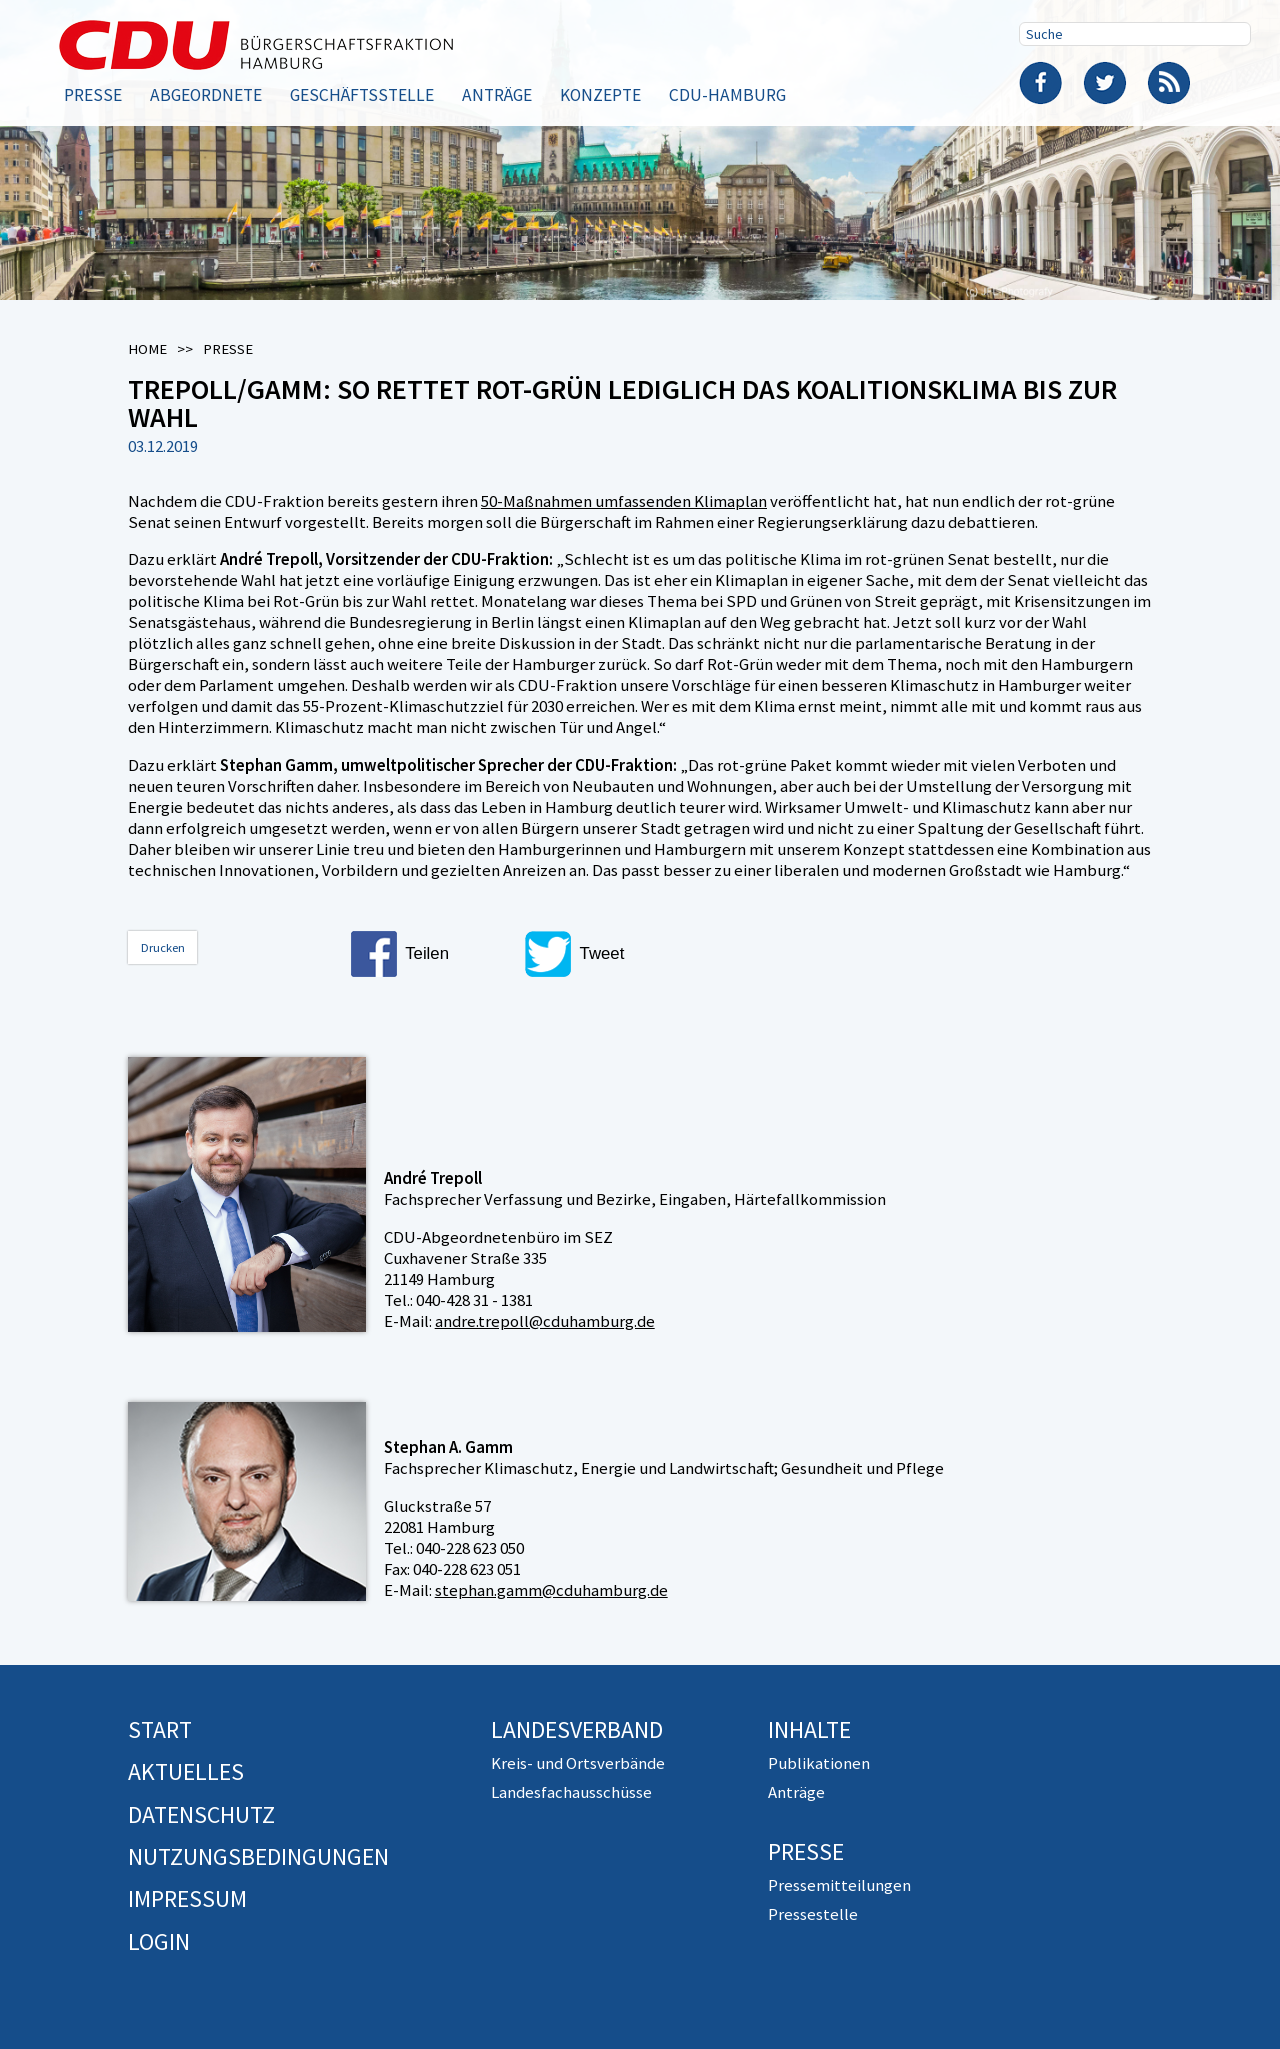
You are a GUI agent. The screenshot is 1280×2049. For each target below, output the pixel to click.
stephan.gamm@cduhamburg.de (551, 1590)
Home (147, 349)
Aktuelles (186, 1771)
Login (159, 1941)
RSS (1169, 83)
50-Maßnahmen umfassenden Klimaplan (624, 501)
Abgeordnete (206, 95)
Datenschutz (201, 1814)
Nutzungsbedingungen (258, 1856)
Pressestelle (813, 1914)
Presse (93, 95)
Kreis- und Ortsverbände (578, 1763)
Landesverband (577, 1729)
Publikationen (819, 1763)
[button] (431, 954)
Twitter (1105, 83)
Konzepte (600, 95)
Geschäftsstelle (362, 95)
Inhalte (809, 1729)
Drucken (163, 947)
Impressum (187, 1898)
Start (160, 1729)
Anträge (497, 95)
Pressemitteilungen (839, 1885)
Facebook (1041, 83)
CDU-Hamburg (727, 95)
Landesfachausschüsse (571, 1792)
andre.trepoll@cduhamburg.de (545, 1321)
